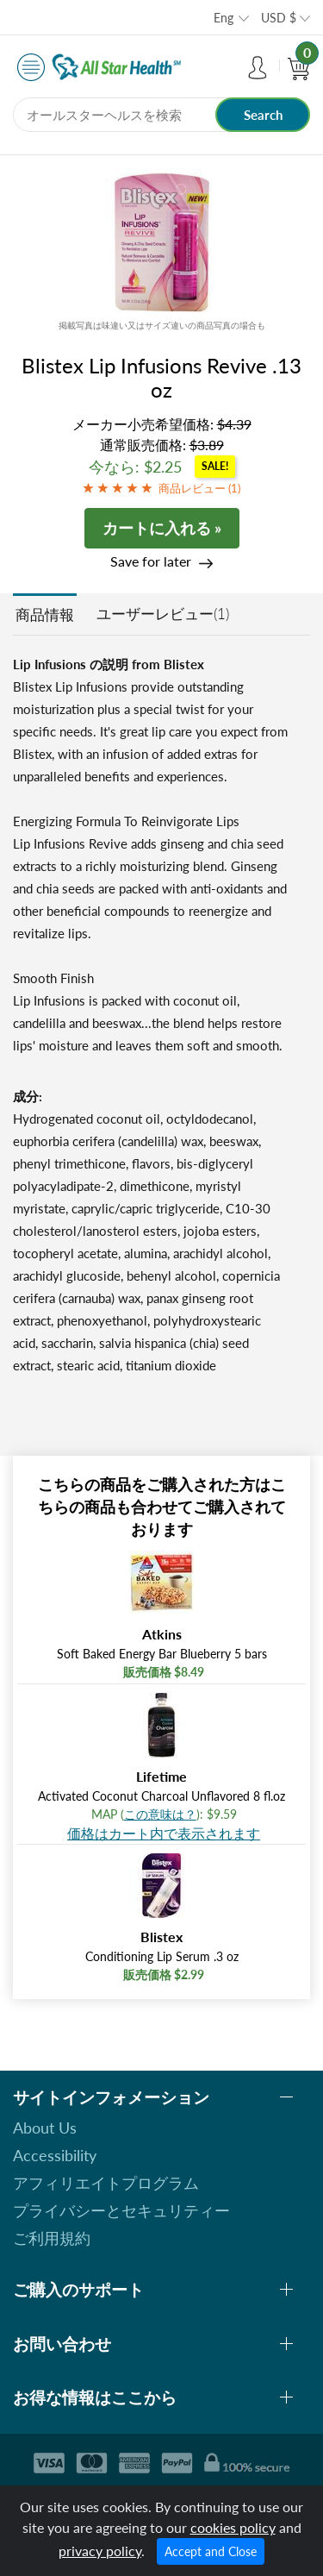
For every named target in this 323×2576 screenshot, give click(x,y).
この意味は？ (160, 1814)
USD (278, 17)
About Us (45, 2127)
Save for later (150, 561)
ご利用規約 (51, 2237)
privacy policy (100, 2550)
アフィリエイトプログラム (106, 2182)
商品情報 (45, 614)
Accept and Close (211, 2551)
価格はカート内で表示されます (163, 1833)
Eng (223, 17)
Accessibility (54, 2155)
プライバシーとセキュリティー (121, 2210)
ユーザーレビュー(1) (162, 614)
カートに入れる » (161, 527)
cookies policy (233, 2527)
